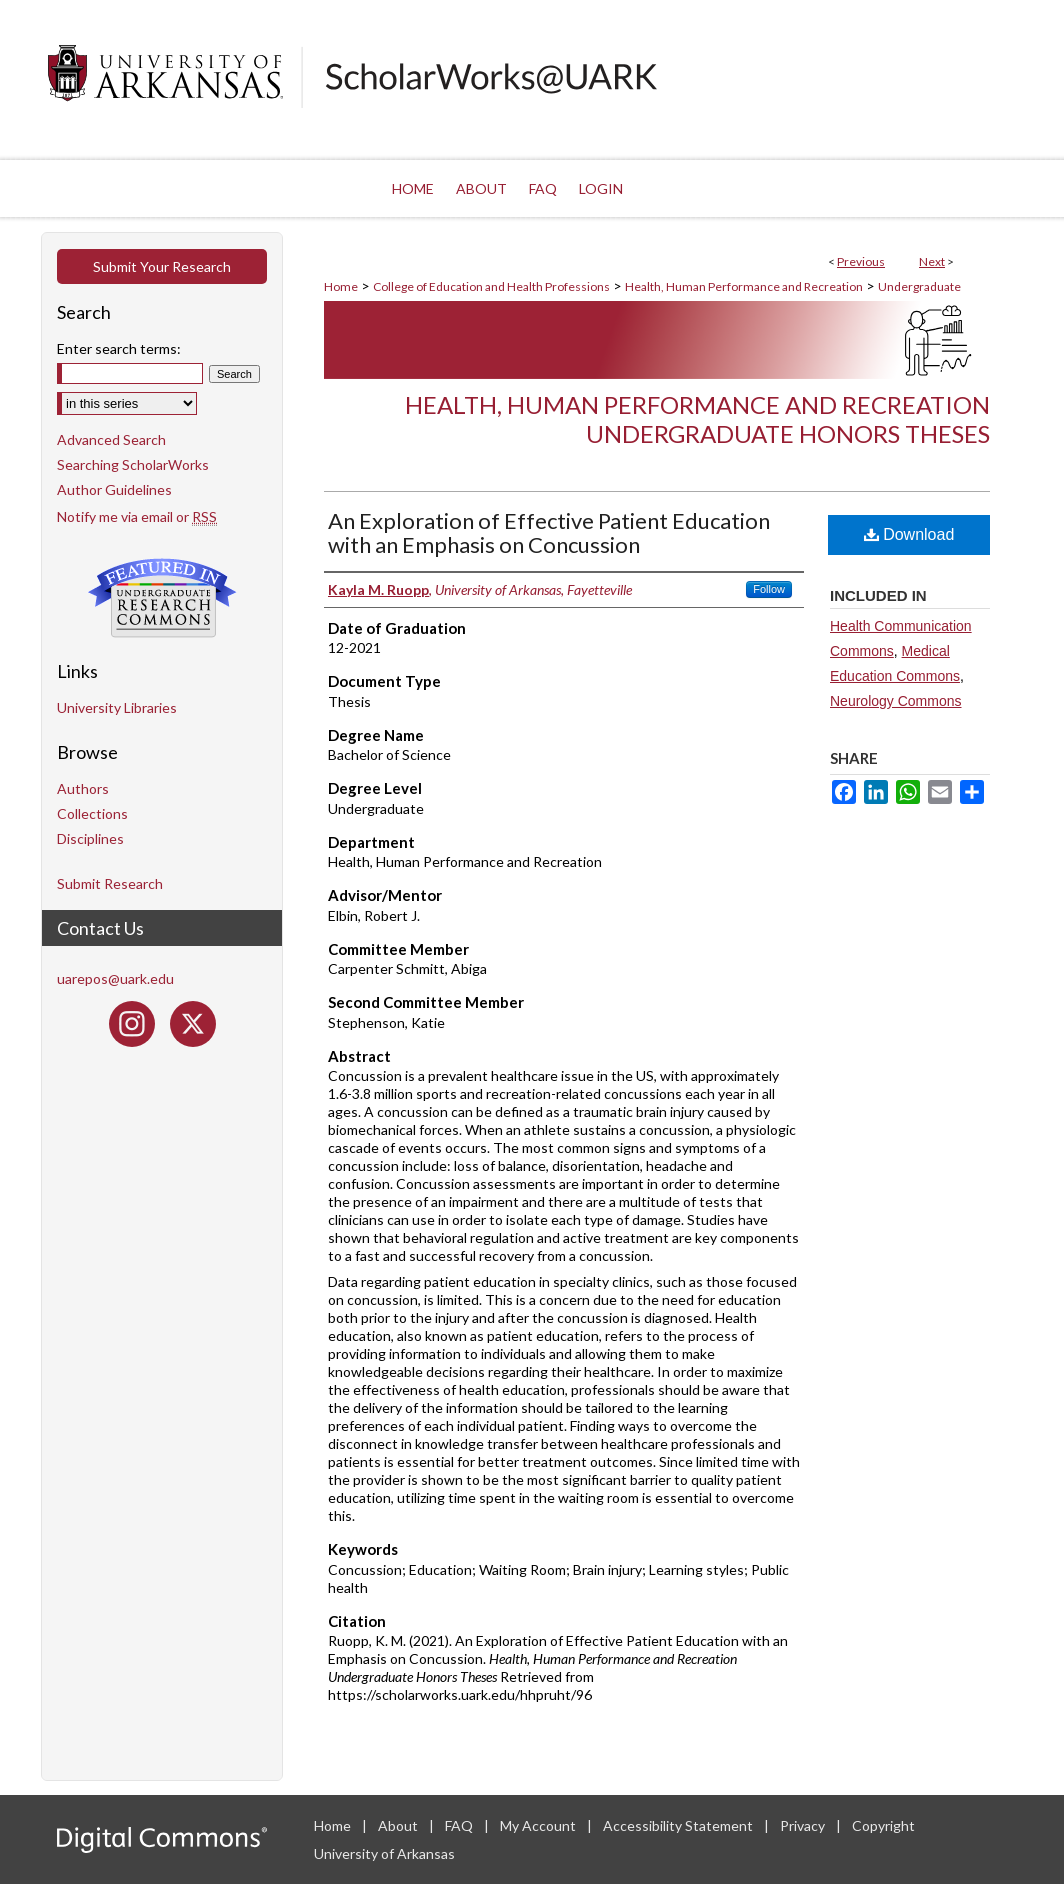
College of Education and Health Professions (491, 286)
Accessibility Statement (679, 1825)
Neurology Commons (896, 701)
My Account (539, 1825)
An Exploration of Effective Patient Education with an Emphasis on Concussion (549, 532)
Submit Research (110, 883)
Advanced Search (111, 439)
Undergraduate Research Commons (162, 598)
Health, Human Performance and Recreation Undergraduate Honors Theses (697, 419)
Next (932, 261)
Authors (83, 788)
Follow (769, 589)
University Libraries (117, 707)
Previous (861, 261)
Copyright (883, 1825)
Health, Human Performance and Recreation (744, 286)
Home (341, 286)
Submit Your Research (162, 266)
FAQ (460, 1825)
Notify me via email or (137, 516)
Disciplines (90, 838)
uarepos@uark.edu (115, 978)
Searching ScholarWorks (133, 464)
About (399, 1825)
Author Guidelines (114, 489)
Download (909, 534)
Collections (92, 813)
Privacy (804, 1825)
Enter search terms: (119, 348)
